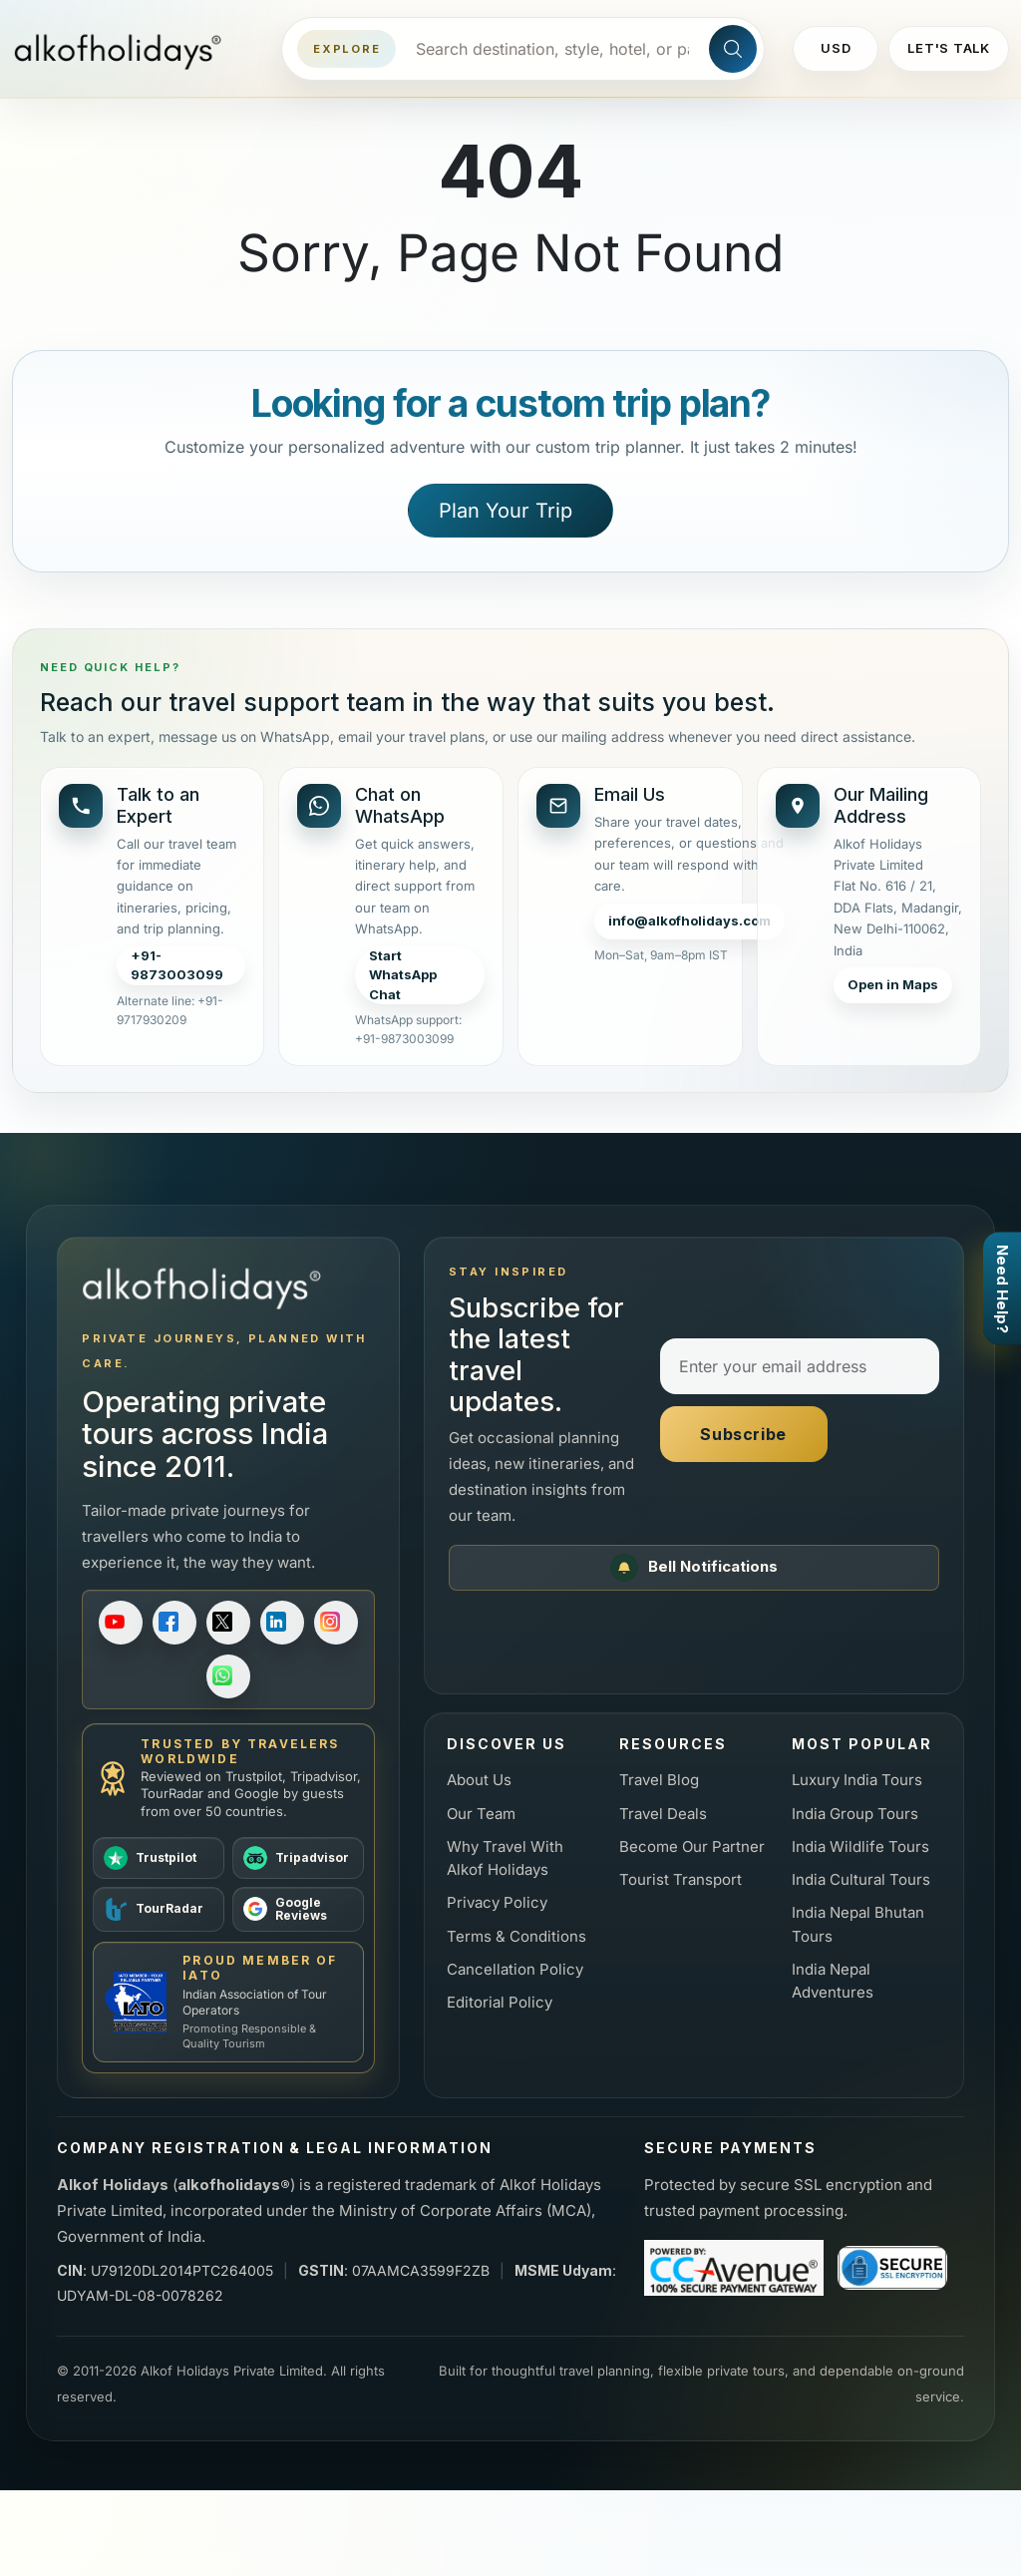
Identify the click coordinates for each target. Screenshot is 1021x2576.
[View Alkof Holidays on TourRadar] (158, 1910)
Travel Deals (663, 1813)
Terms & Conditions (516, 1936)
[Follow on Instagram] (336, 1623)
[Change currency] (835, 49)
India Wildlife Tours (860, 1846)
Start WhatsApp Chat (403, 974)
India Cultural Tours (861, 1879)
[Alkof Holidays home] (124, 49)
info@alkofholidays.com (689, 920)
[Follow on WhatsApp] (228, 1676)
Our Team (481, 1813)
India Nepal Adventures (832, 1981)
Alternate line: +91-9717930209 (170, 1010)
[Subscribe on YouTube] (121, 1623)
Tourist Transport (680, 1879)
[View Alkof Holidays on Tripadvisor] (298, 1858)
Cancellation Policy (515, 1969)
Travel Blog (659, 1779)
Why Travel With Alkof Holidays (505, 1858)
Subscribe (743, 1434)
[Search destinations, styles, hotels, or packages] (552, 49)
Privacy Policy (497, 1902)
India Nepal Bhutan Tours (858, 1924)
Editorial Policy (499, 2002)
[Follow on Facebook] (174, 1623)
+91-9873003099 (177, 965)
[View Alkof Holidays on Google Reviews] (298, 1910)
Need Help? (1002, 1288)
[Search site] (733, 49)
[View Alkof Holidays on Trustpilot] (158, 1858)
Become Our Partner (692, 1846)
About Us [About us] (479, 1779)
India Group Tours (855, 1813)
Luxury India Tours (857, 1779)
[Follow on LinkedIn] (282, 1623)
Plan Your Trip (505, 511)
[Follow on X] (228, 1623)
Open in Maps (893, 984)
